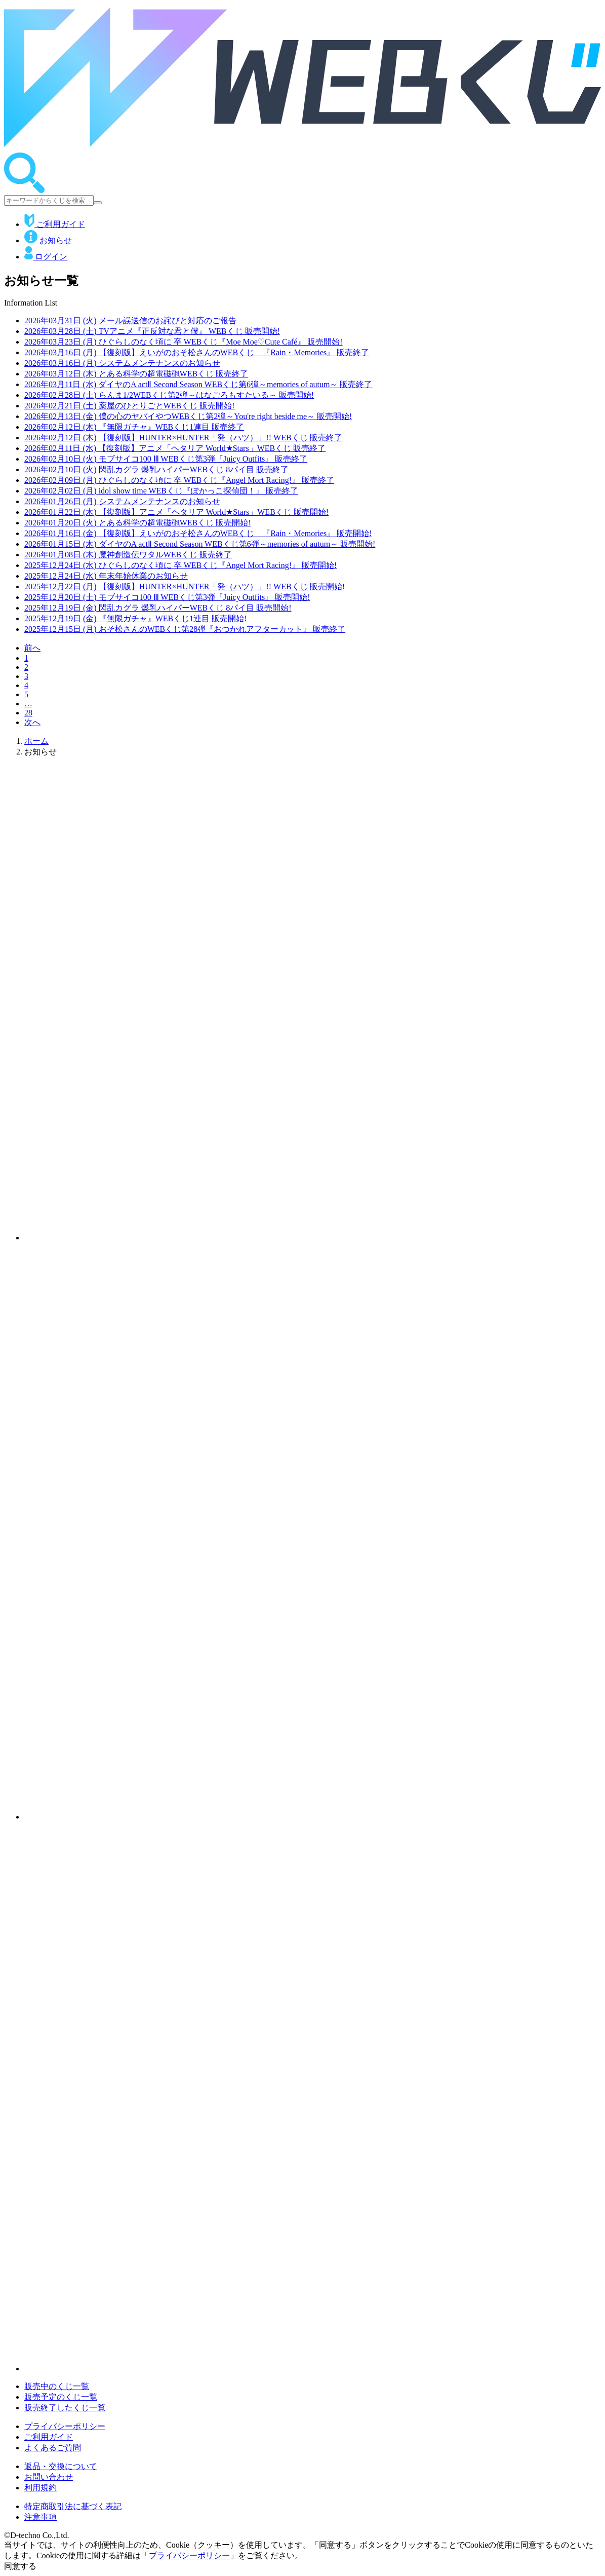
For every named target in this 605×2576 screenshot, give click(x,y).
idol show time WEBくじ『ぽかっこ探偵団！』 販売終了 (161, 490)
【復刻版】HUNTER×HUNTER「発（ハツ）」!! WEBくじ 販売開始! (184, 586)
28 (28, 712)
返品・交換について (60, 2466)
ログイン (45, 256)
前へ (32, 647)
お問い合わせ (48, 2477)
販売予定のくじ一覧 (60, 2397)
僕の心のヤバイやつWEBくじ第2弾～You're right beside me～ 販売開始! (188, 416)
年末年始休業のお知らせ (106, 576)
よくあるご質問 (52, 2447)
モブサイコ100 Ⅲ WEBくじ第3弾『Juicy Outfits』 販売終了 (165, 458)
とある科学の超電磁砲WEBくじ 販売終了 (136, 373)
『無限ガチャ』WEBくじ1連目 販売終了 (134, 427)
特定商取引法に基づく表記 (73, 2506)
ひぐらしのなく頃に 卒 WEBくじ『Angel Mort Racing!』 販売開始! (180, 565)
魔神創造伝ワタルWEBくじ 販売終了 (128, 554)
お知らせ (48, 240)
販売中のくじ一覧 (56, 2386)
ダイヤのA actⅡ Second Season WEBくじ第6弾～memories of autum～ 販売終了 (198, 384)
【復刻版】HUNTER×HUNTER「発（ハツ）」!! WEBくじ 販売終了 (183, 437)
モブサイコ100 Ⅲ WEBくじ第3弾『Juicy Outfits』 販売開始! (167, 597)
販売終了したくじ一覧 (64, 2407)
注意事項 (40, 2517)
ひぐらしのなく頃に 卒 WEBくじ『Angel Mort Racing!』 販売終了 (179, 480)
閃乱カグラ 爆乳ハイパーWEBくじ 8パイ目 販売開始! (158, 607)
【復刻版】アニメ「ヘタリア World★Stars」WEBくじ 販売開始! (176, 512)
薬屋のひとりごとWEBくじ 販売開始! (129, 405)
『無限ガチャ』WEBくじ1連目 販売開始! (135, 618)
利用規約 (40, 2487)
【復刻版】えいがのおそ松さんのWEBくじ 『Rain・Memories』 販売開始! (198, 533)
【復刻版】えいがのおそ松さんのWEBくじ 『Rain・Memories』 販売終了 (196, 352)
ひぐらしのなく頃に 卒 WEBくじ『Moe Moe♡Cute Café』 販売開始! (183, 341)
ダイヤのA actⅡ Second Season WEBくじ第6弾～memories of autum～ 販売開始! (199, 544)
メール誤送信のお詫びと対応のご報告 (130, 320)
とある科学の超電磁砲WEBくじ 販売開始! (137, 522)
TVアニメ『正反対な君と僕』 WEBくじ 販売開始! (152, 331)
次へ (32, 722)
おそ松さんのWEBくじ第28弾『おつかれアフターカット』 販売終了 (184, 629)
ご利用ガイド (54, 224)
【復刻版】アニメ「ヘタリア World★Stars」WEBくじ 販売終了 (175, 448)
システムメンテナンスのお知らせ (122, 363)
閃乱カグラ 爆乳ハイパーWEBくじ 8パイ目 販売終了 (156, 469)
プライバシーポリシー (64, 2426)
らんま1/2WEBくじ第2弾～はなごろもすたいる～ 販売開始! (169, 395)
